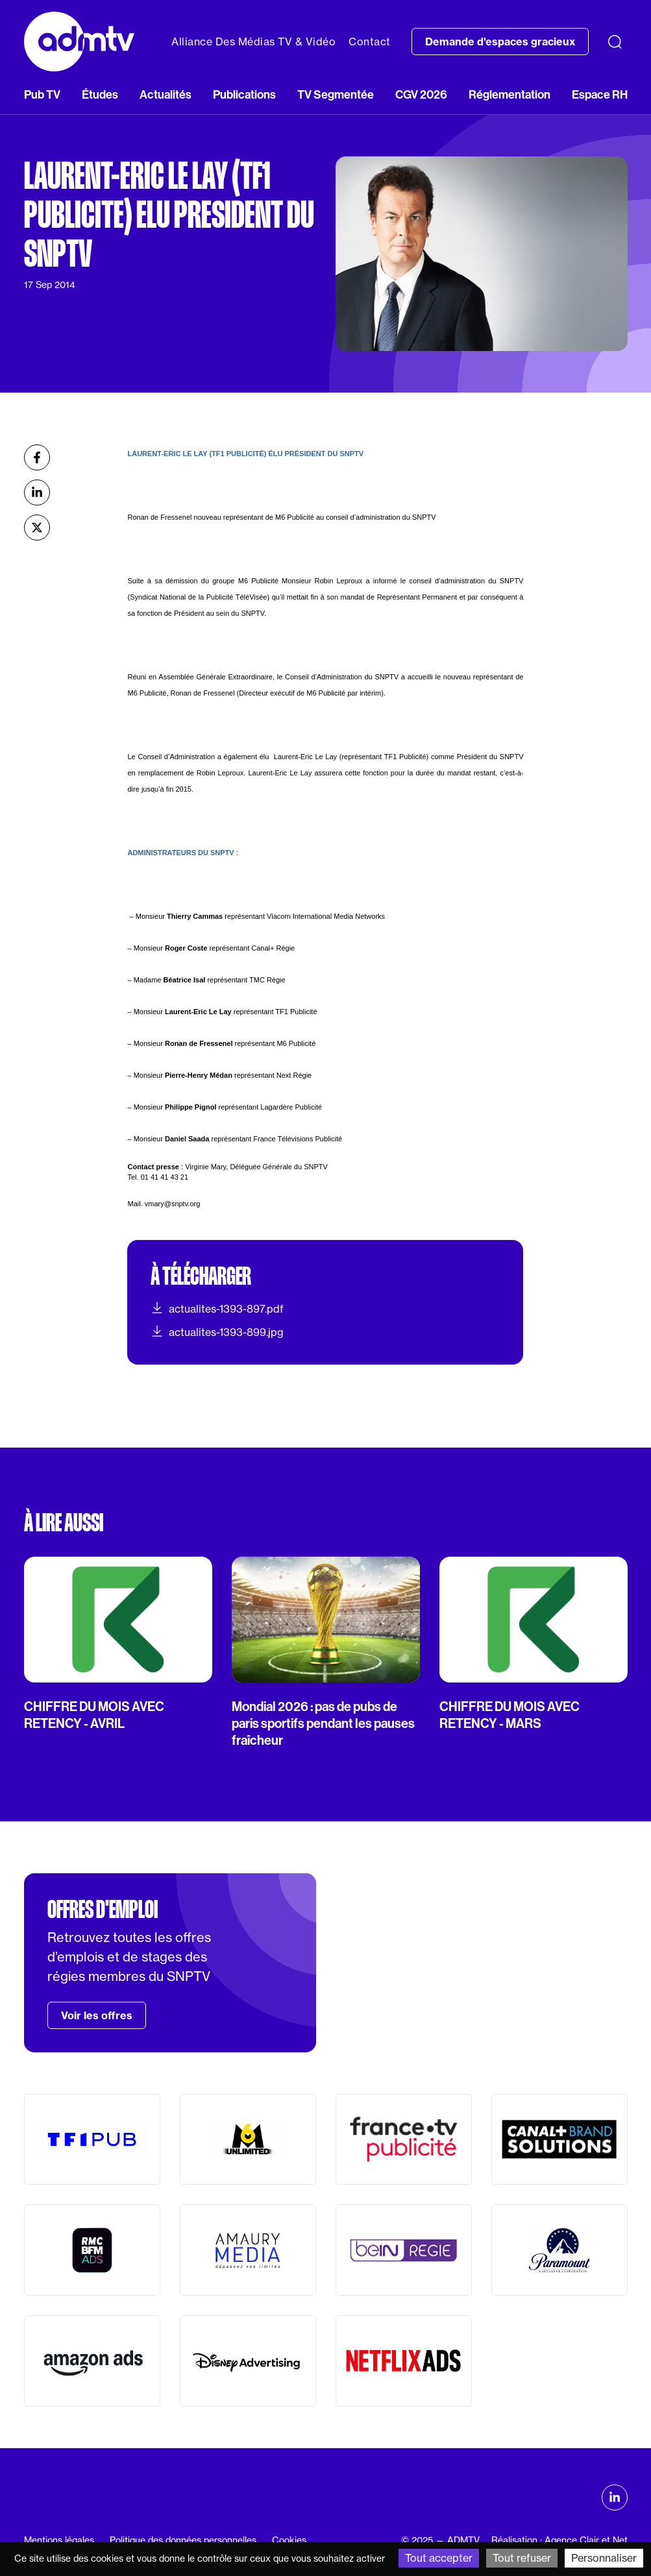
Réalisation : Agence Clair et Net (559, 2540)
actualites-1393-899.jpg (217, 1331)
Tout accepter (439, 2557)
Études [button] (100, 94)
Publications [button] (244, 94)
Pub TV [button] (42, 94)
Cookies (289, 2540)
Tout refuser (522, 2557)
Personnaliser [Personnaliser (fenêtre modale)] (604, 2557)
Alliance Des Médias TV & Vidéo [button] (253, 41)
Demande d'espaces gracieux (500, 41)
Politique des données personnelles (183, 2540)
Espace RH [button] (600, 94)
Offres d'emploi (102, 1909)
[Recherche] (615, 42)
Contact (370, 41)
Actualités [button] (165, 94)
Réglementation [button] (509, 94)
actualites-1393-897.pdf (217, 1308)
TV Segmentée (335, 94)
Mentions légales (59, 2540)
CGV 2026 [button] (421, 94)
